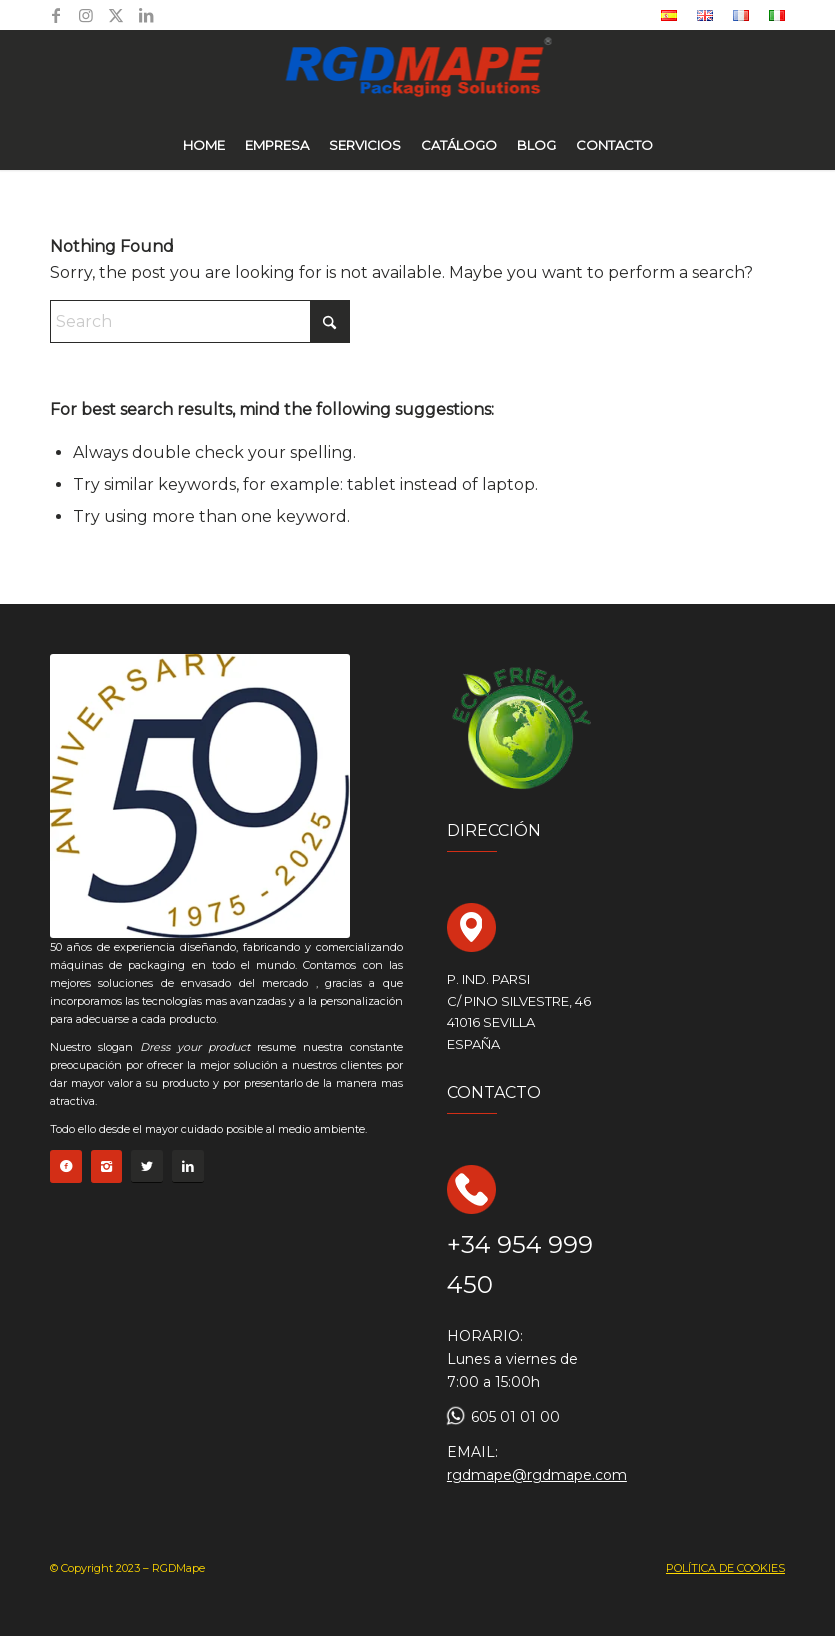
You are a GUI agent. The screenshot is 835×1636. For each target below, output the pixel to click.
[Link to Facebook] (56, 15)
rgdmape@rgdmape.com (537, 1475)
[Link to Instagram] (86, 15)
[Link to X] (116, 15)
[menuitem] (669, 16)
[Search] (200, 321)
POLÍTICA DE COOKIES (725, 1568)
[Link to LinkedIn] (146, 15)
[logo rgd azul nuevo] (417, 75)
